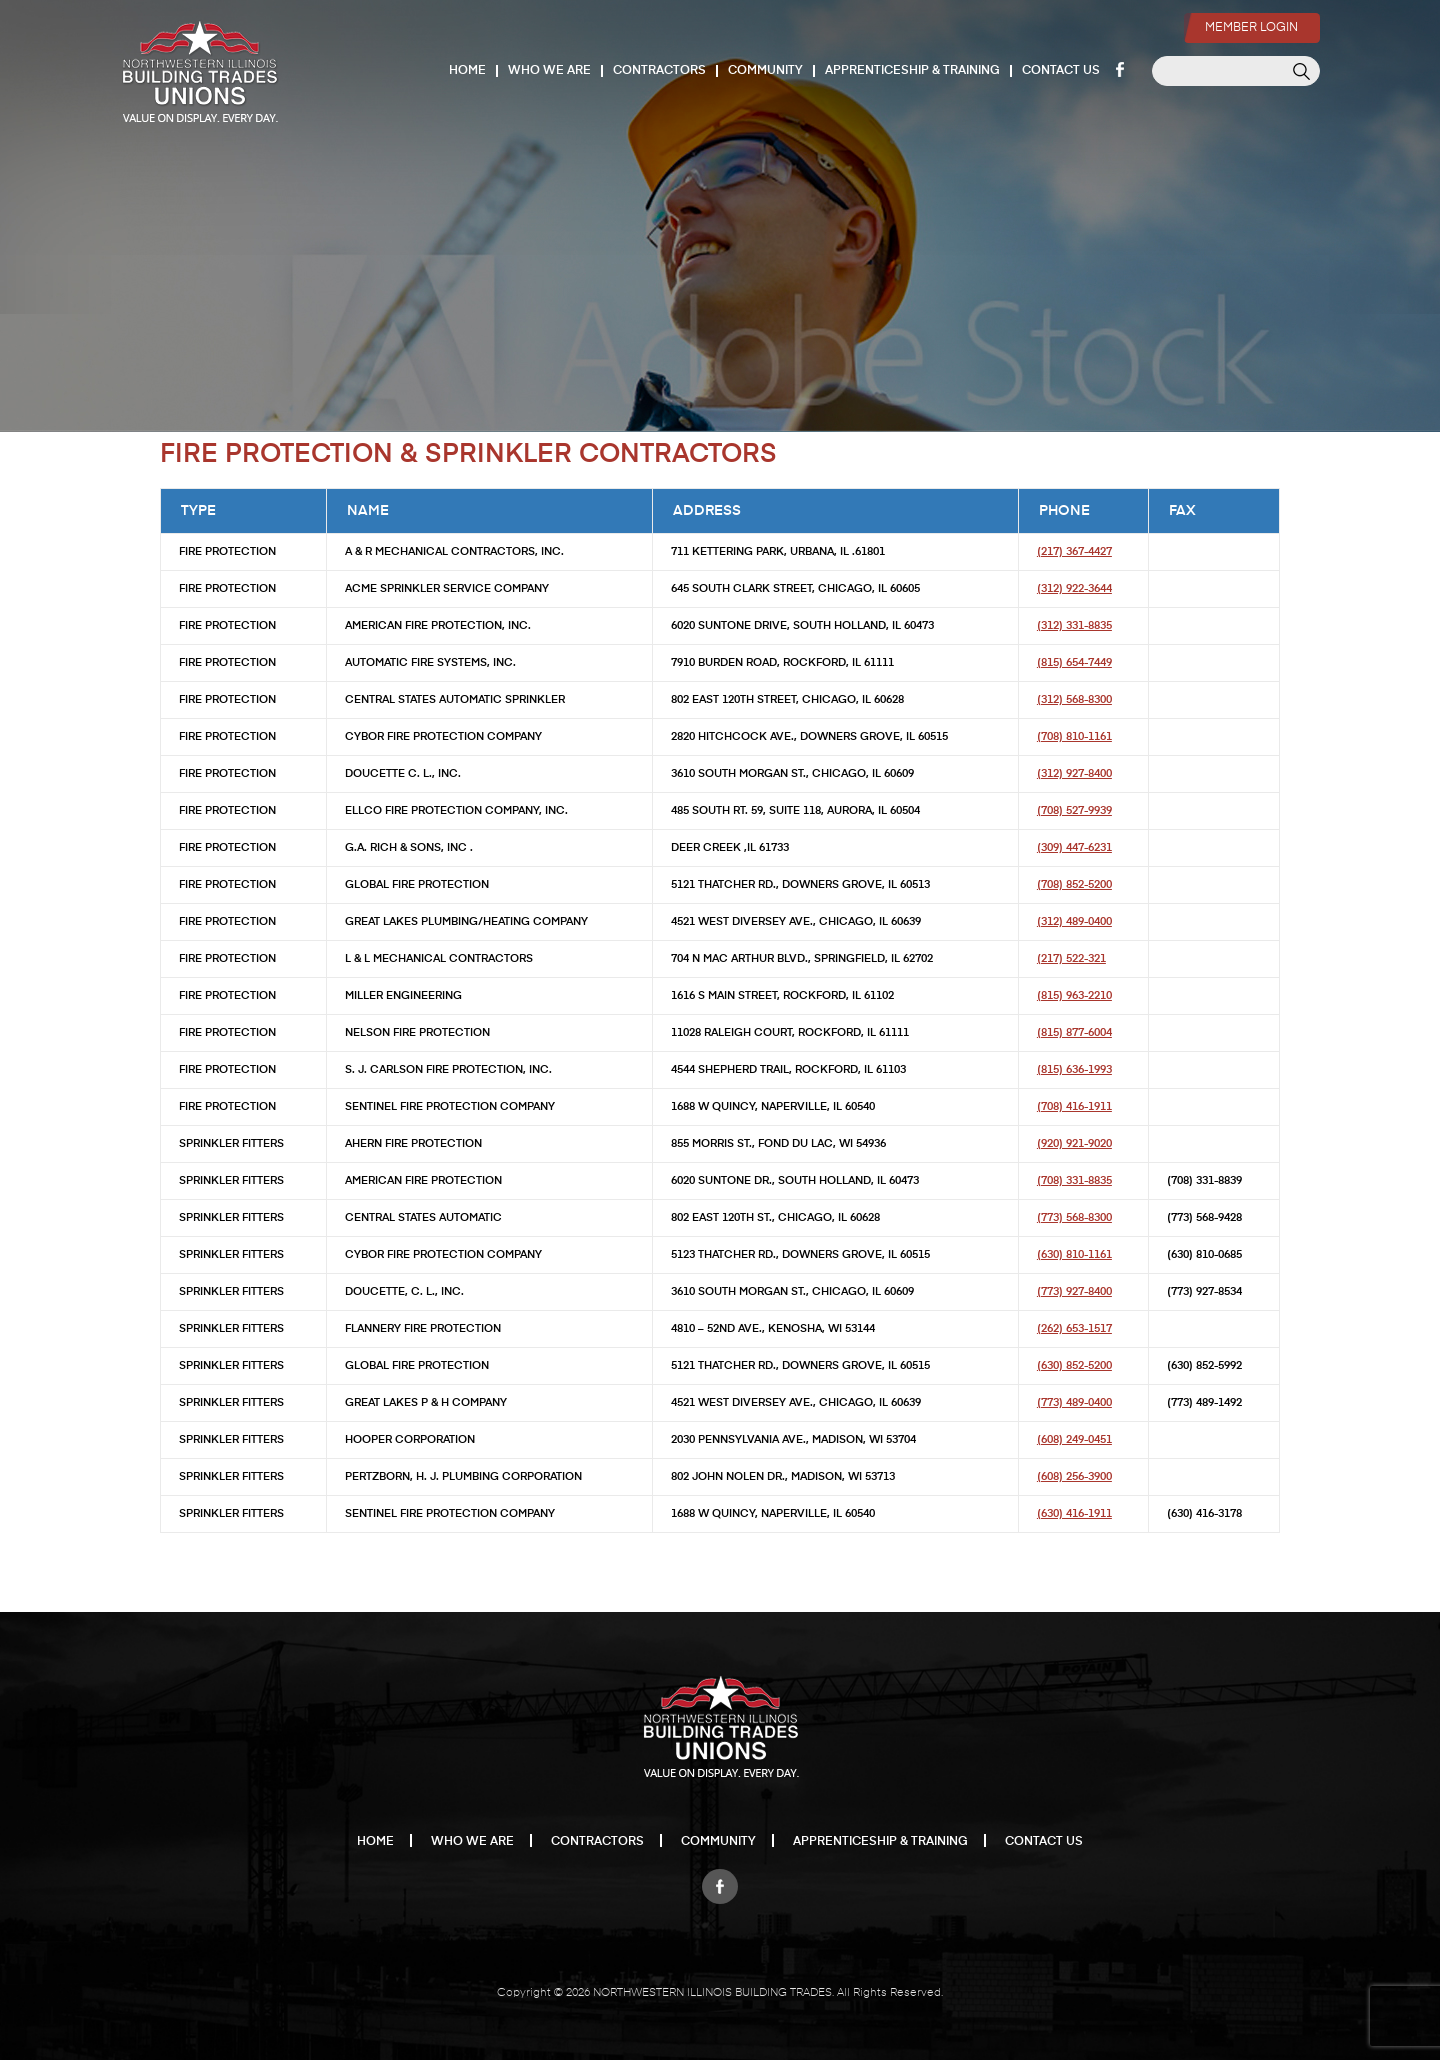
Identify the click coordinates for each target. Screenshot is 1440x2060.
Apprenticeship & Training (913, 71)
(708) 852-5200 (1074, 884)
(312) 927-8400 (1074, 773)
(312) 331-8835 (1074, 625)
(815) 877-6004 (1074, 1032)
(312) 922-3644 (1074, 588)
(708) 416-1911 (1074, 1106)
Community (766, 71)
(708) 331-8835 (1074, 1180)
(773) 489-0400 (1074, 1402)
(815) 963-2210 (1074, 995)
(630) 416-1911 (1074, 1513)
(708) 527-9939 (1074, 810)
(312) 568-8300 (1074, 699)
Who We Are (550, 71)
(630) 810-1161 (1074, 1254)
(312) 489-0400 (1074, 921)
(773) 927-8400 (1074, 1291)
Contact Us (1062, 71)
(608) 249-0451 (1074, 1439)
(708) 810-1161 (1074, 736)
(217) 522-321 (1071, 958)
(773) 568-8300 (1074, 1217)
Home (468, 71)
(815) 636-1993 (1074, 1069)
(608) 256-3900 (1074, 1476)
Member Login (1248, 16)
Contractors (660, 71)
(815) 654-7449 (1074, 662)
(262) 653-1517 (1074, 1328)
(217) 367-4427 (1074, 551)
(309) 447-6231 (1074, 847)
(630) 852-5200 (1074, 1365)
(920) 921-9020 (1074, 1143)
